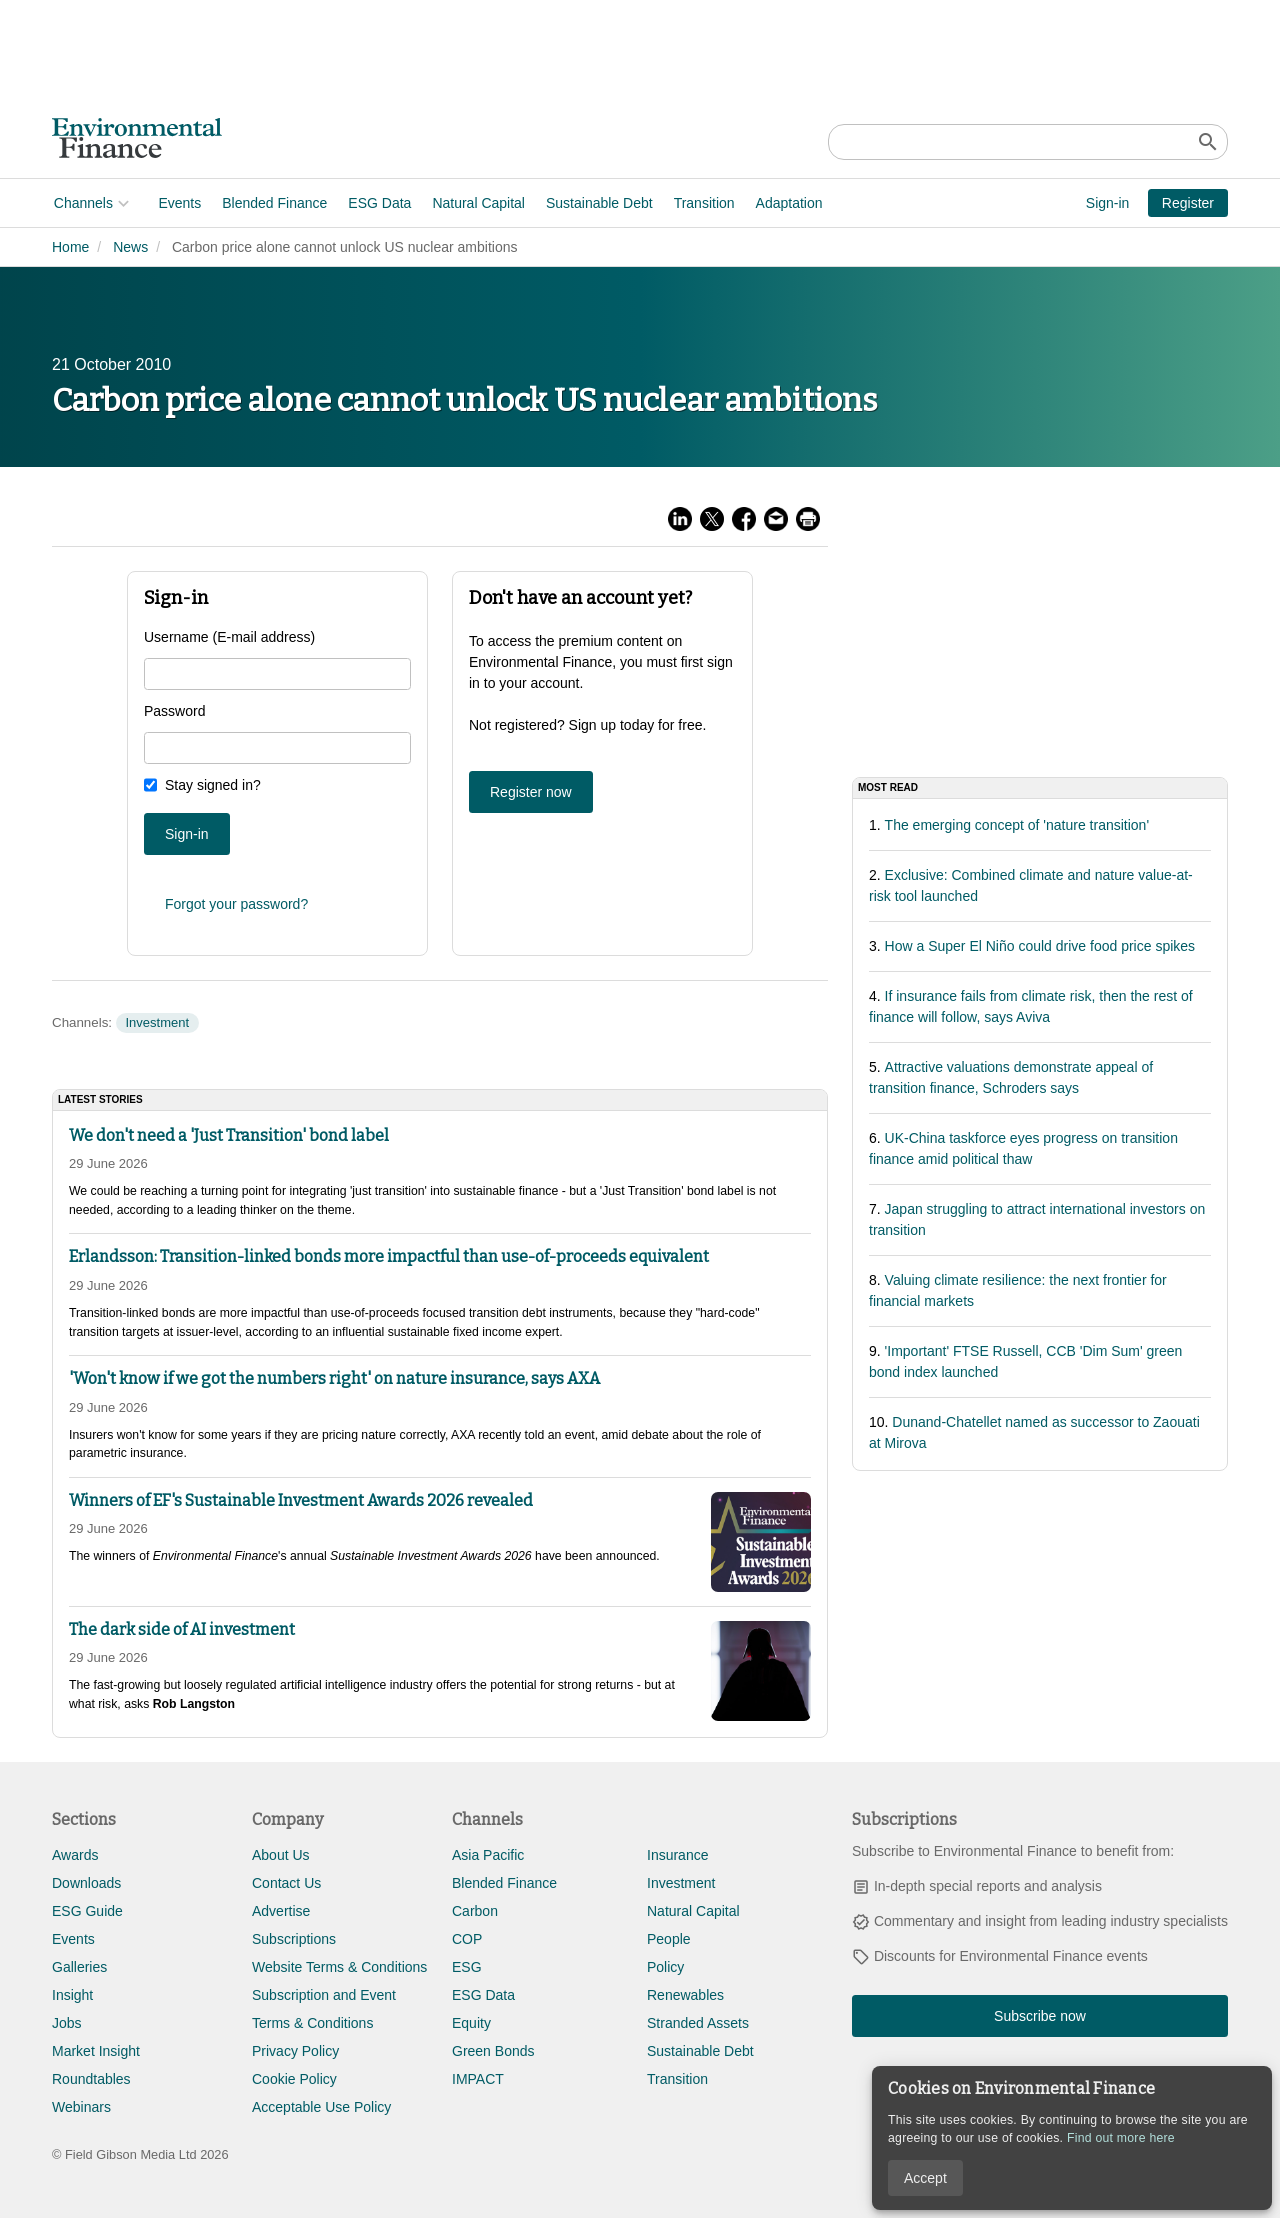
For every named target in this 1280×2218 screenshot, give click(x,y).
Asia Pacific (488, 1855)
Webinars (81, 2107)
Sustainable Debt (597, 203)
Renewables (685, 1995)
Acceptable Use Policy (321, 2107)
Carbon (475, 1911)
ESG (467, 1967)
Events (178, 203)
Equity (471, 2023)
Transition (702, 203)
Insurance (677, 1855)
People (669, 1939)
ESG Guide (87, 1911)
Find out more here (1121, 2138)
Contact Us (286, 1883)
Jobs (67, 2023)
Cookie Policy (294, 2079)
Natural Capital (477, 203)
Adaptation (787, 203)
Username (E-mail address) (229, 637)
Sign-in (1108, 203)
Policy (665, 1967)
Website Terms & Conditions (339, 1967)
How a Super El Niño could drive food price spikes (1040, 946)
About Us (281, 1855)
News (130, 247)
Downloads (86, 1883)
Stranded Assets (698, 2023)
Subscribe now (1040, 2016)
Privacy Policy (295, 2051)
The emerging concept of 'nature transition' (1017, 825)
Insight (72, 1995)
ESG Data (378, 203)
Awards (75, 1855)
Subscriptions (294, 1939)
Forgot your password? (236, 904)
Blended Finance (272, 203)
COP (467, 1939)
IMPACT (478, 2079)
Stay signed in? (213, 785)
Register (1188, 203)
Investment (157, 1022)
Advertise (281, 1911)
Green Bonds (493, 2051)
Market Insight (96, 2051)
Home (70, 247)
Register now (531, 792)
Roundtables (91, 2079)
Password (174, 711)
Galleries (79, 1967)
